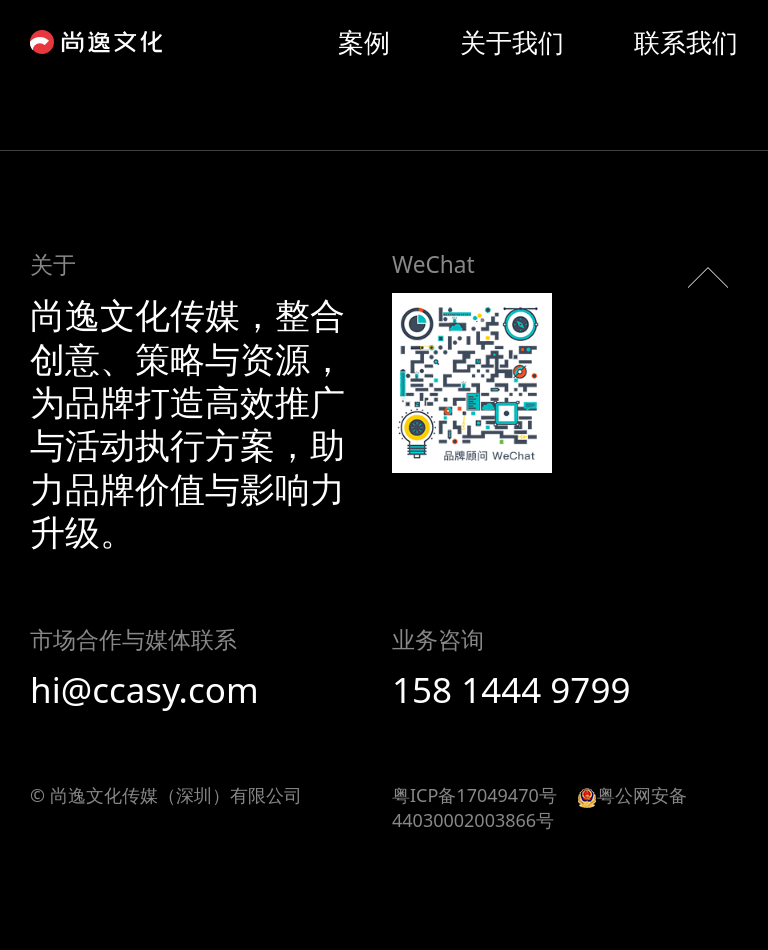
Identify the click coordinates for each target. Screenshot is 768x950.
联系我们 (686, 42)
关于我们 (512, 42)
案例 (364, 42)
